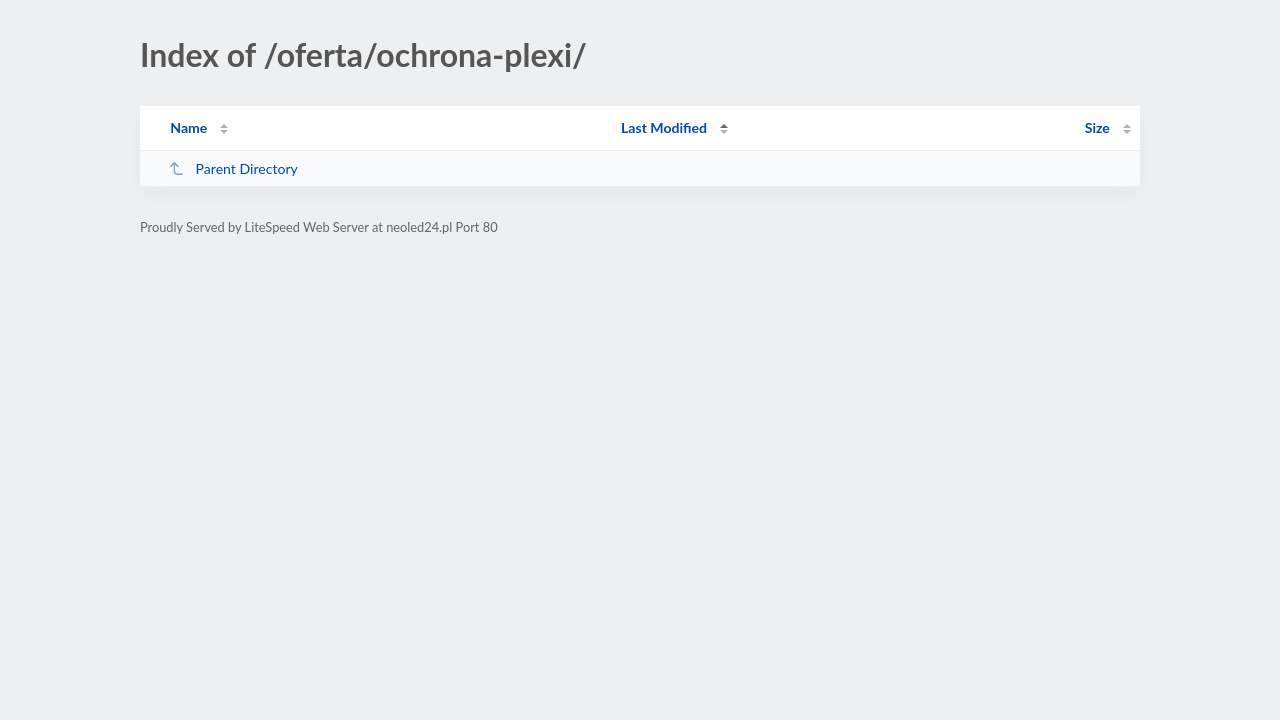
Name (188, 127)
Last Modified (664, 127)
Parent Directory (233, 168)
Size (1097, 127)
